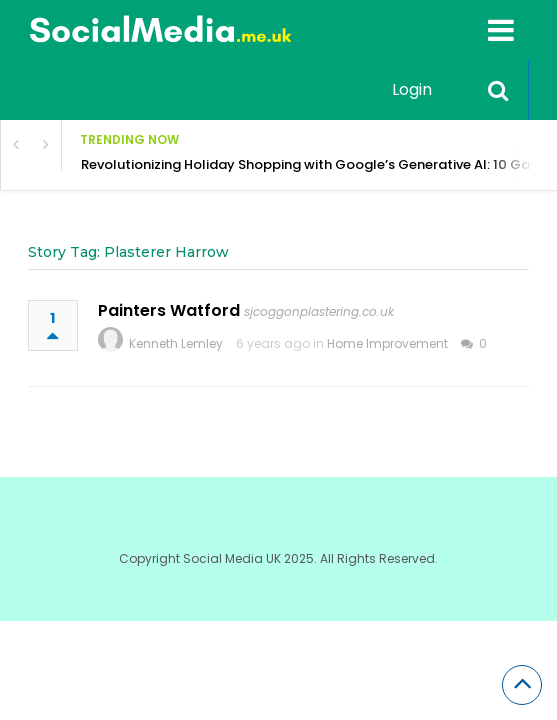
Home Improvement (387, 343)
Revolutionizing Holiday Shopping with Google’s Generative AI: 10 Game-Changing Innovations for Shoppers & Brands (319, 164)
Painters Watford (169, 310)
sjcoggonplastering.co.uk (319, 311)
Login (412, 89)
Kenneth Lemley (176, 343)
